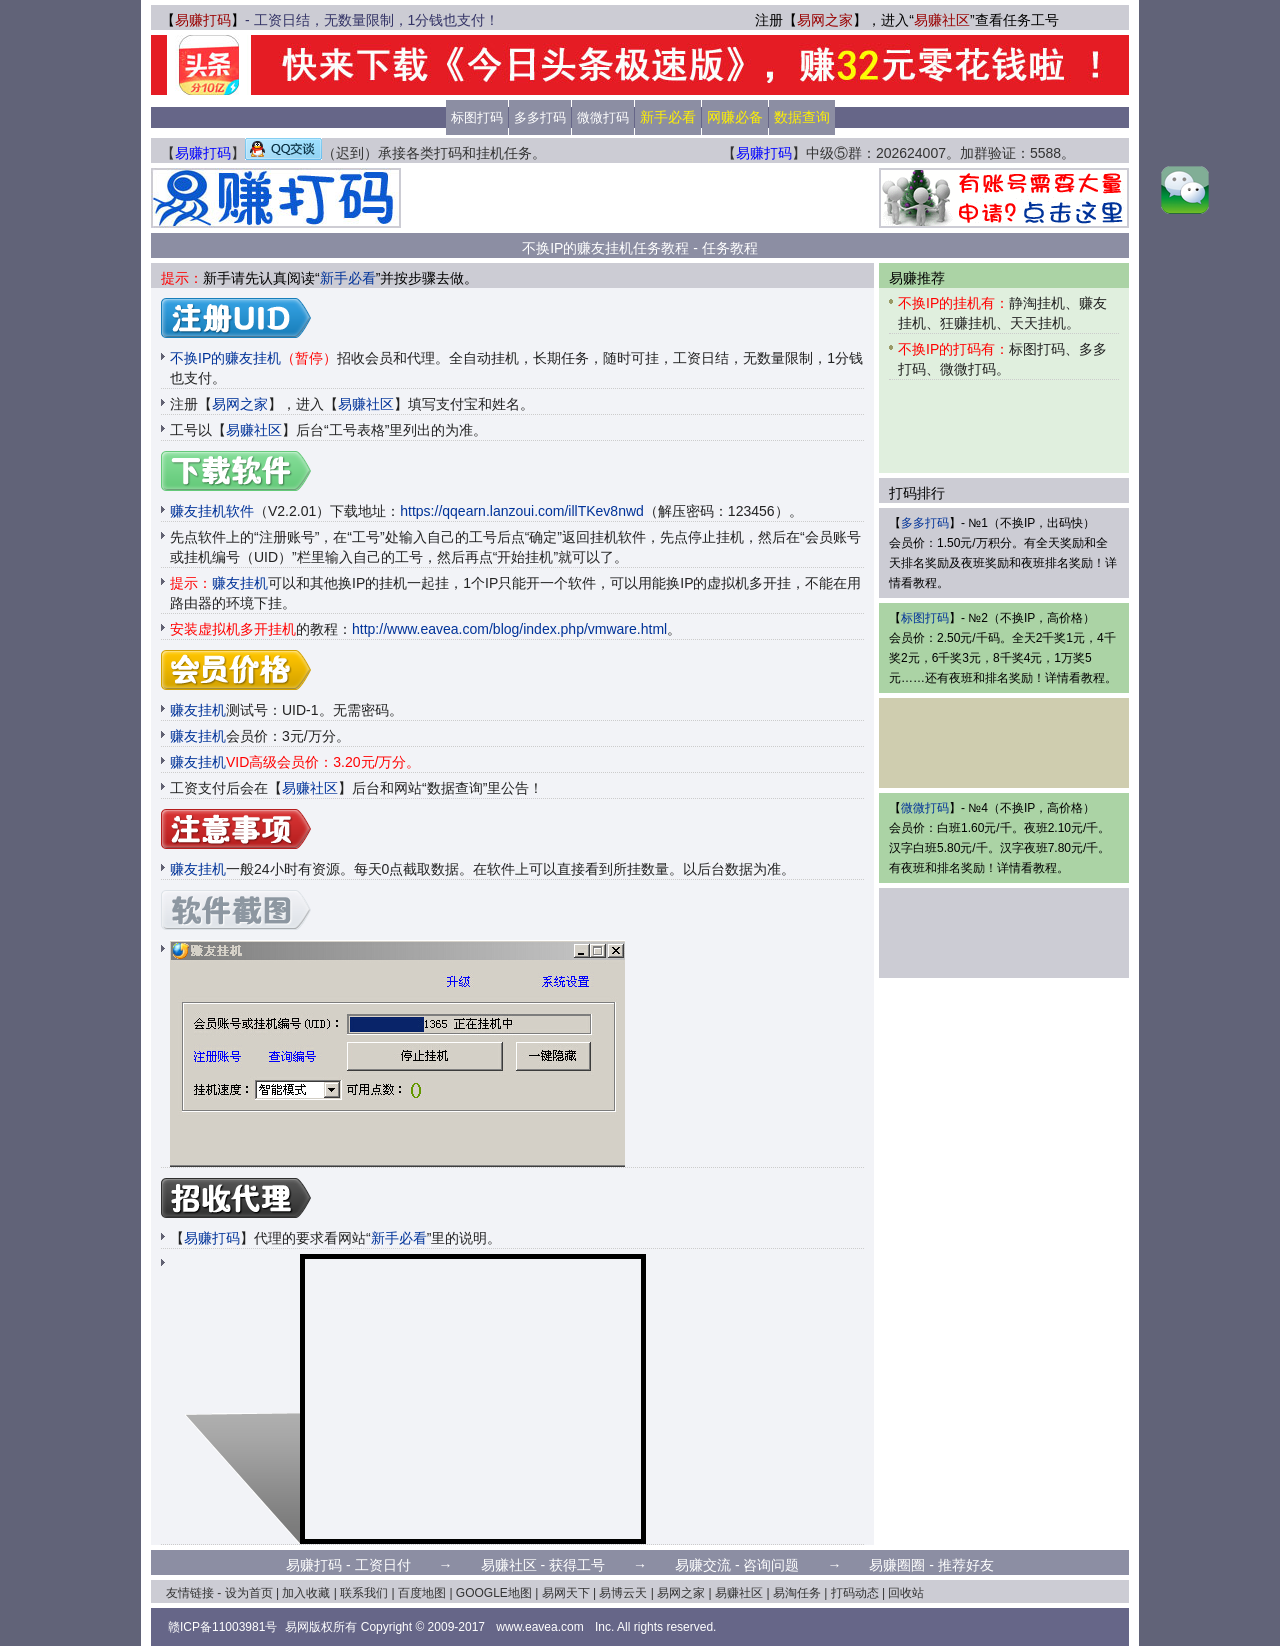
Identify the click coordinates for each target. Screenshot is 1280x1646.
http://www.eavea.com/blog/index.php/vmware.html (509, 629)
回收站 (906, 1593)
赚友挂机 (240, 583)
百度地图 (422, 1593)
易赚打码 (203, 20)
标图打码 (477, 117)
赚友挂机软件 (212, 511)
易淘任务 (797, 1593)
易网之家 (825, 20)
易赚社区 (942, 20)
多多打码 (540, 117)
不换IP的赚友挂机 (253, 358)
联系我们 (364, 1593)
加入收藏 (306, 1593)
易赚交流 (703, 1565)
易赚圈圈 (897, 1565)
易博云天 (623, 1593)
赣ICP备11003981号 (222, 1627)
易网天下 (566, 1593)
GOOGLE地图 (494, 1593)
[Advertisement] (640, 198)
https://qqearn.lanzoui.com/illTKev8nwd (522, 511)
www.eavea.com (539, 1627)
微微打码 (603, 117)
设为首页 (249, 1593)
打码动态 (855, 1593)
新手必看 (348, 278)
